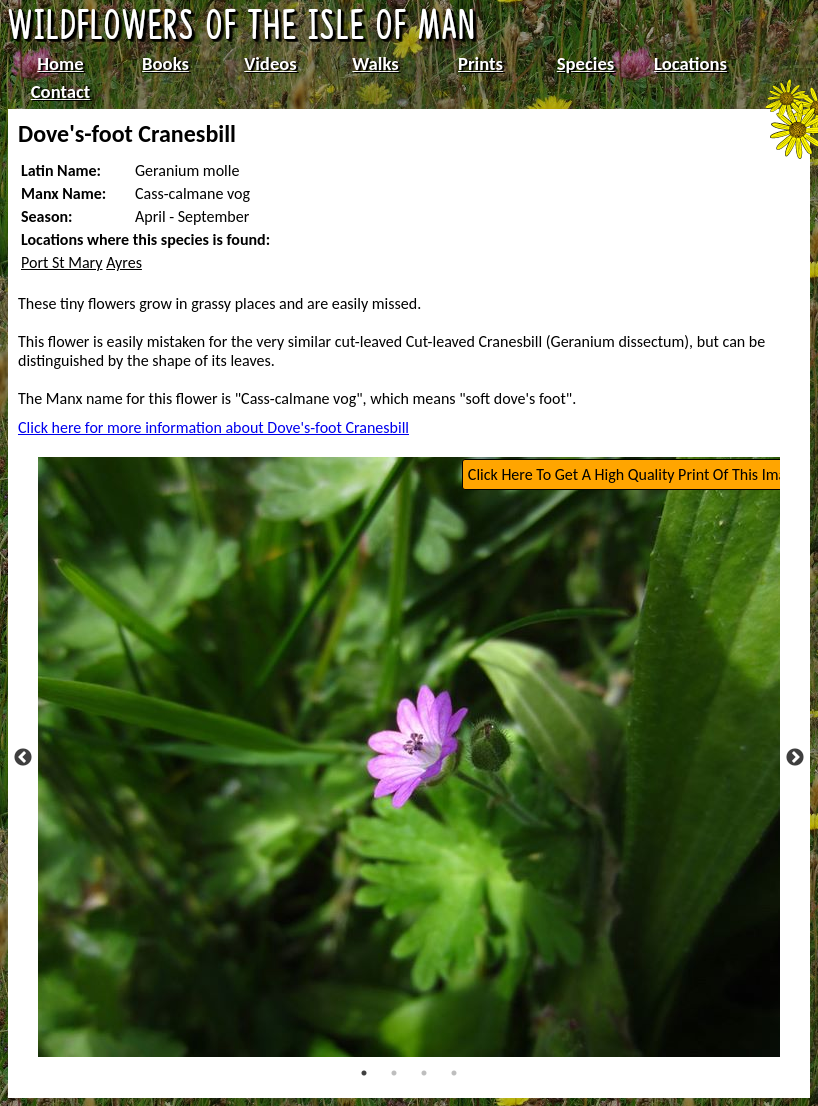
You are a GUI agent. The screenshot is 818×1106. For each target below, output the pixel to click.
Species (585, 63)
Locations (690, 63)
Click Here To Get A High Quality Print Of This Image (635, 474)
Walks (375, 63)
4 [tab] (454, 1073)
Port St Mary (62, 262)
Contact (61, 91)
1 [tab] (364, 1073)
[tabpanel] (410, 757)
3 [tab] (424, 1073)
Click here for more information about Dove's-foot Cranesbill (213, 427)
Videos (270, 63)
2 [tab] (394, 1073)
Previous (23, 758)
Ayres (124, 262)
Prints (480, 63)
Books (165, 63)
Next (795, 758)
